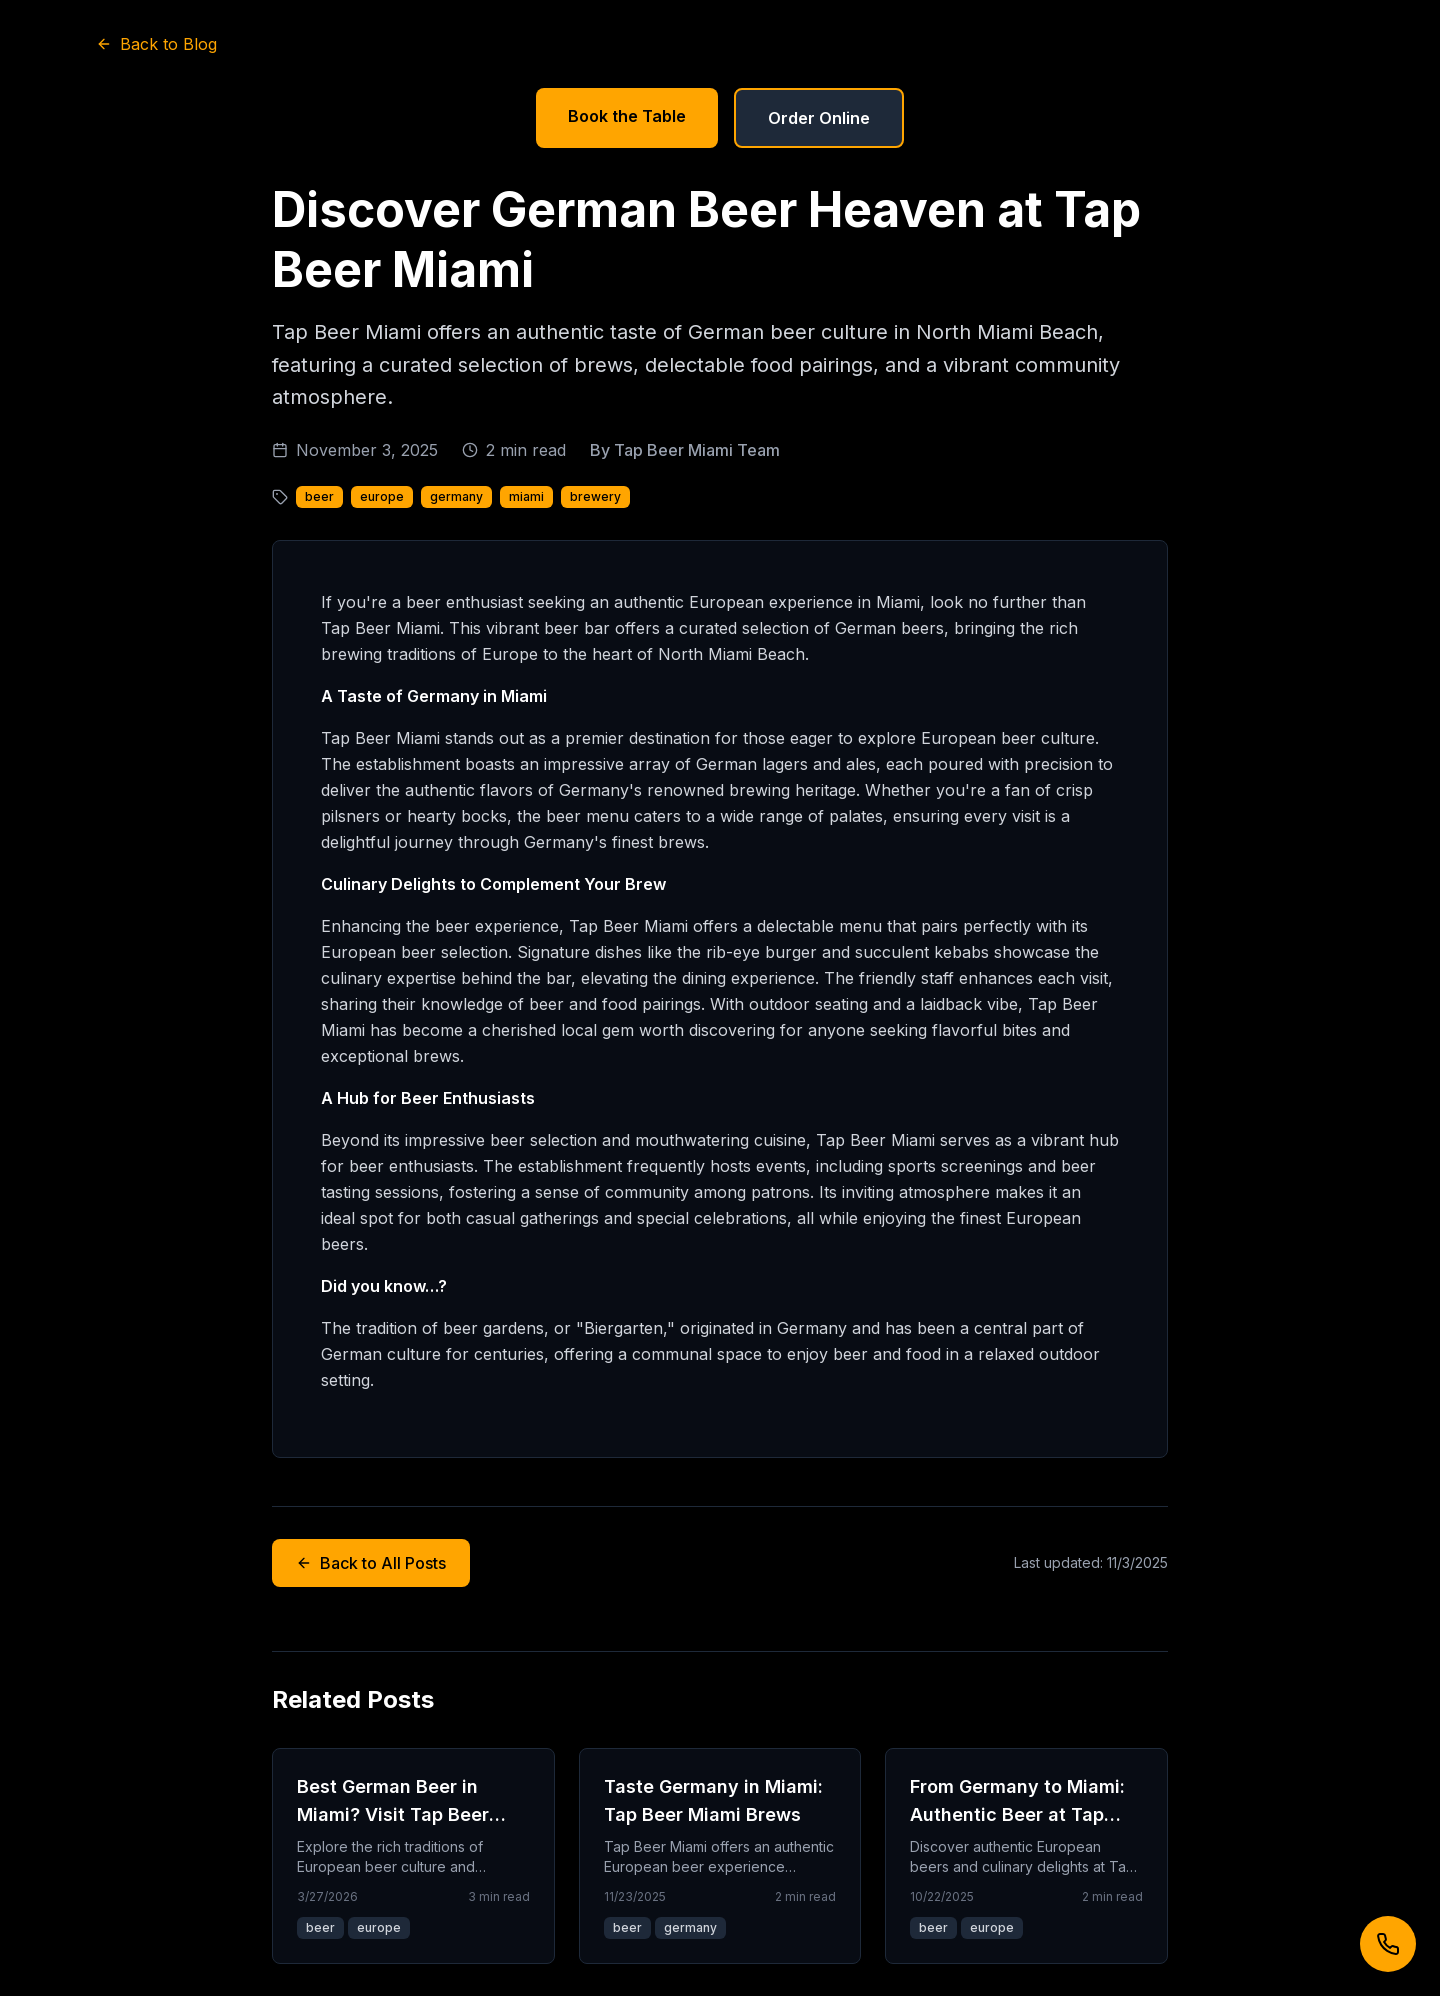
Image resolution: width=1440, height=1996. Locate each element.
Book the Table (627, 116)
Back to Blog (156, 44)
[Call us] (1388, 1944)
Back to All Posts (371, 1563)
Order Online (819, 118)
